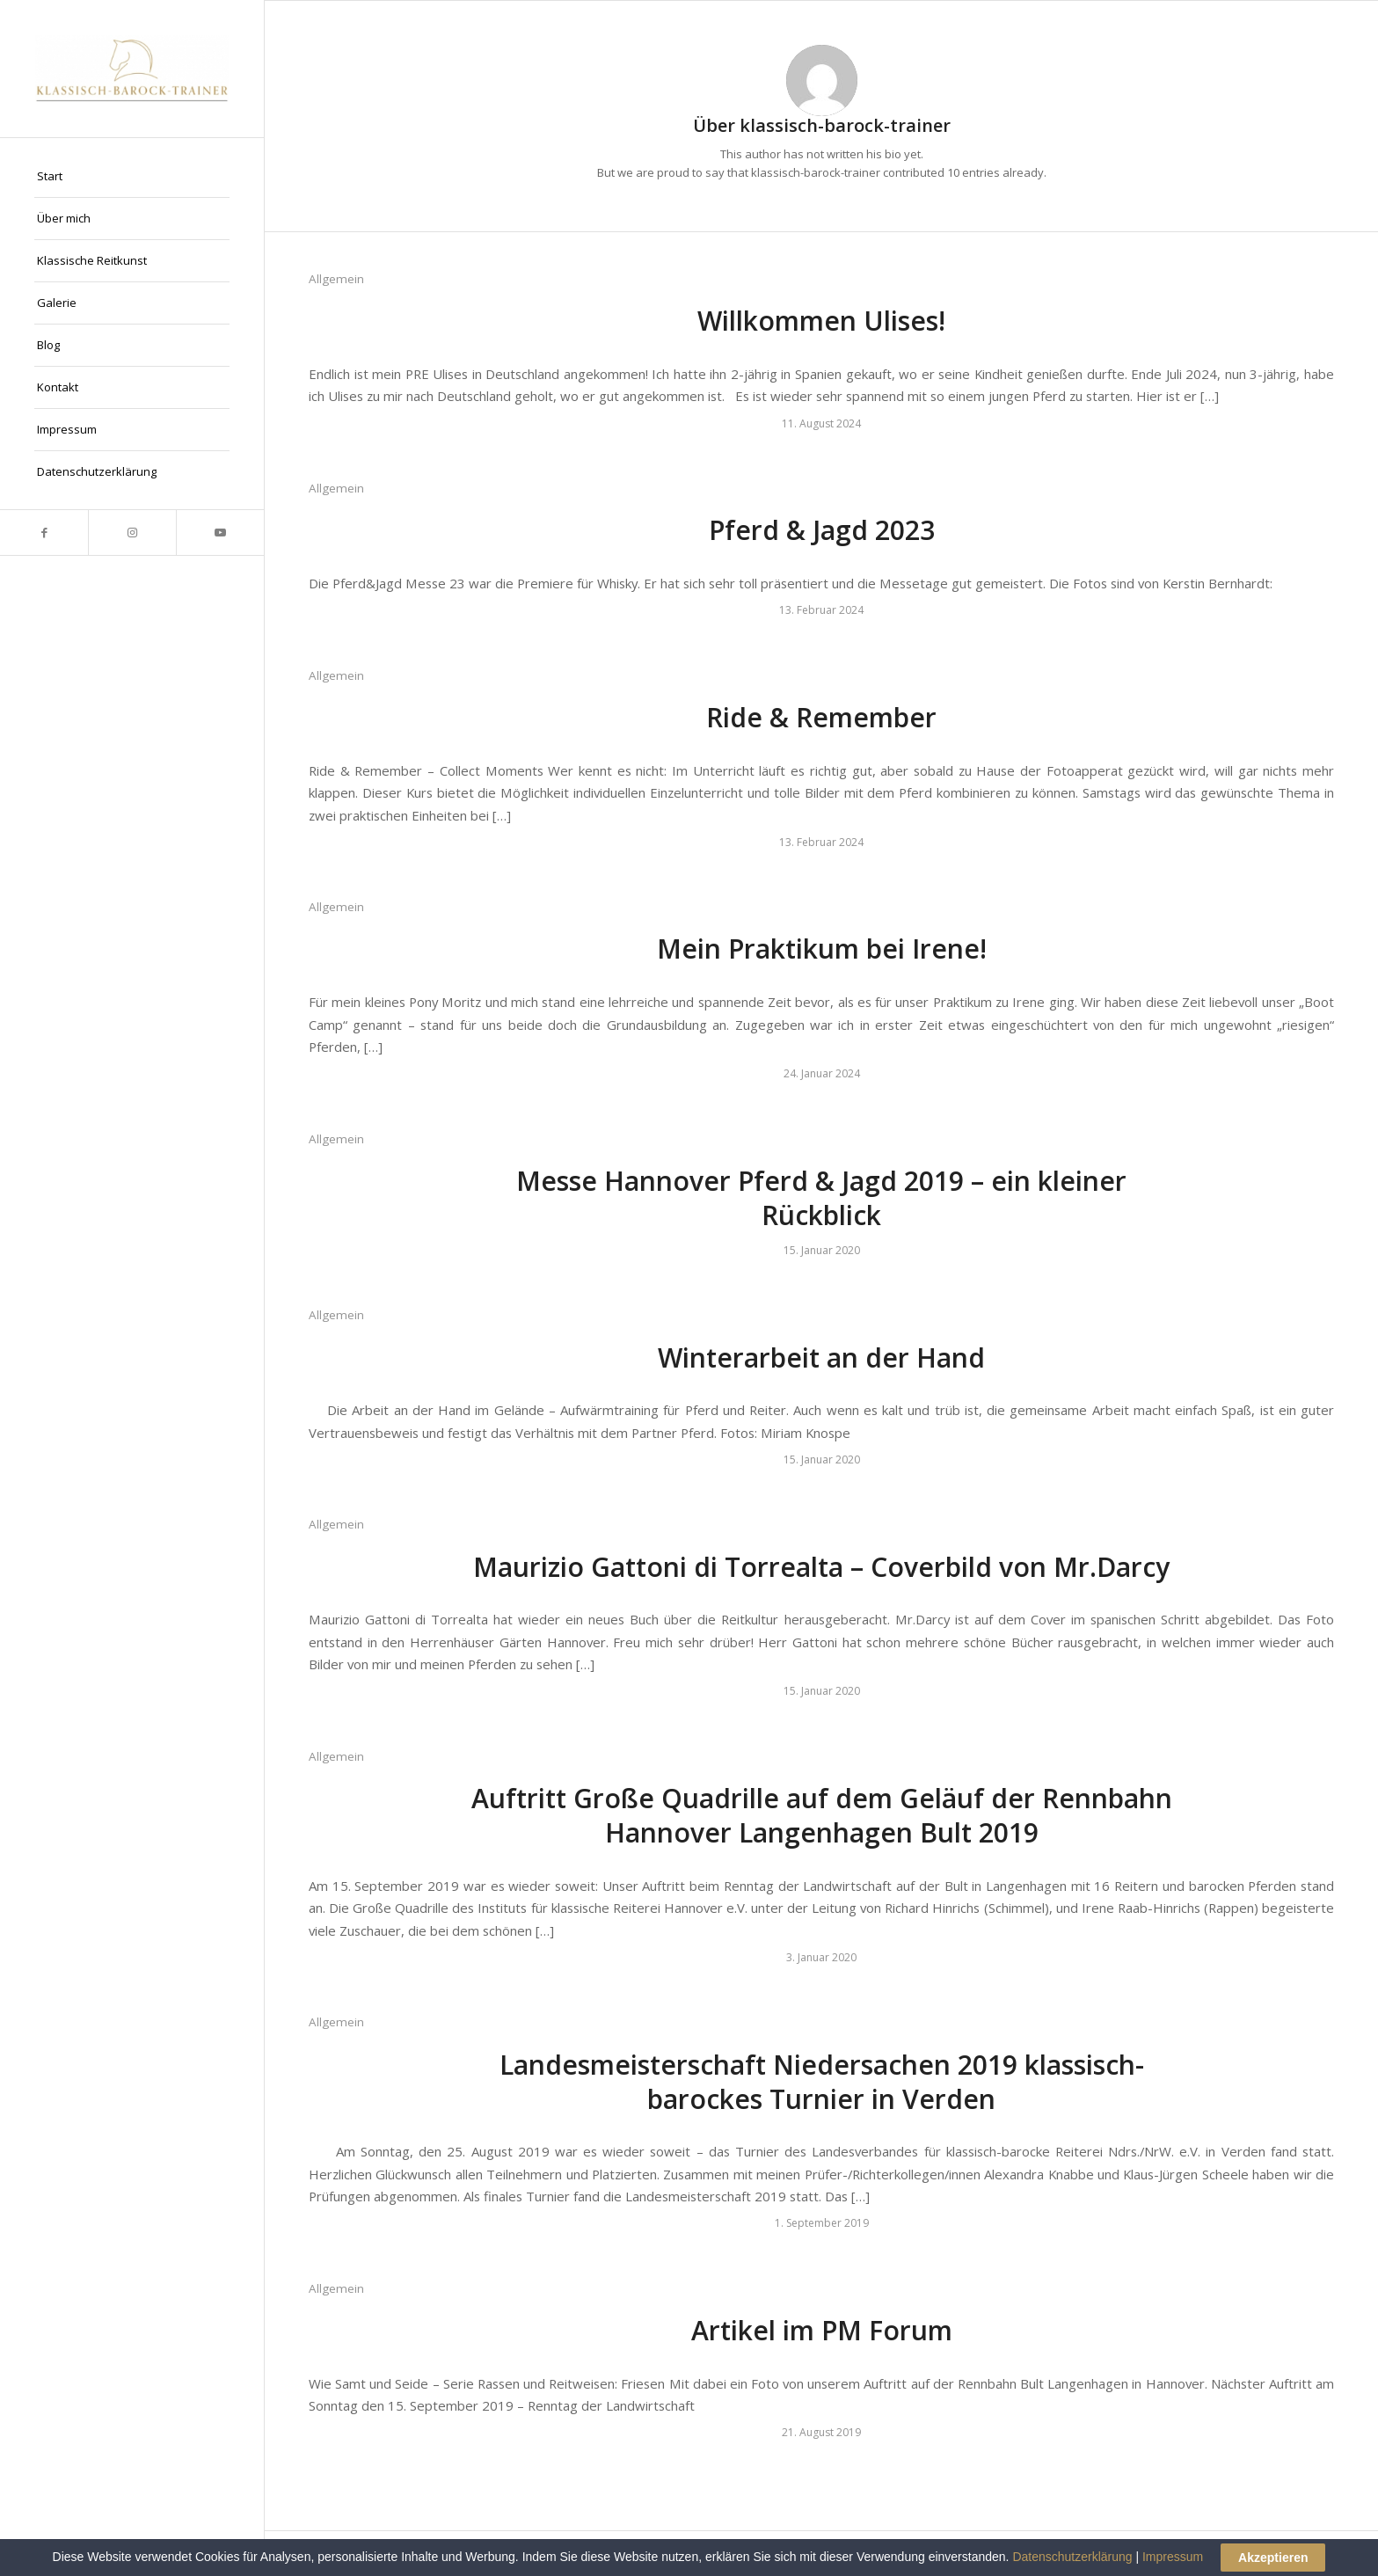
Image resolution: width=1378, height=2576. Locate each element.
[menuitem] (132, 177)
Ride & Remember (821, 717)
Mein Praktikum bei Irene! (822, 948)
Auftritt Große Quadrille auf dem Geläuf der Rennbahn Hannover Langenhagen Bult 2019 (821, 1815)
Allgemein (336, 279)
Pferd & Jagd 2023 (822, 530)
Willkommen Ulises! (821, 321)
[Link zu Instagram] (132, 532)
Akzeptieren (1273, 2557)
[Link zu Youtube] (220, 532)
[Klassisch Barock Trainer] (132, 68)
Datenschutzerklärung (1072, 2557)
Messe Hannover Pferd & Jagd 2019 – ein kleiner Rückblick (821, 1198)
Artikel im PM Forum (821, 2330)
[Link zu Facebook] (44, 532)
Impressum (1172, 2557)
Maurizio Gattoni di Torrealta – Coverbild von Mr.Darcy (821, 1567)
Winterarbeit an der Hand (821, 1357)
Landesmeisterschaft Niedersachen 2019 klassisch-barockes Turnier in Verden (821, 2082)
